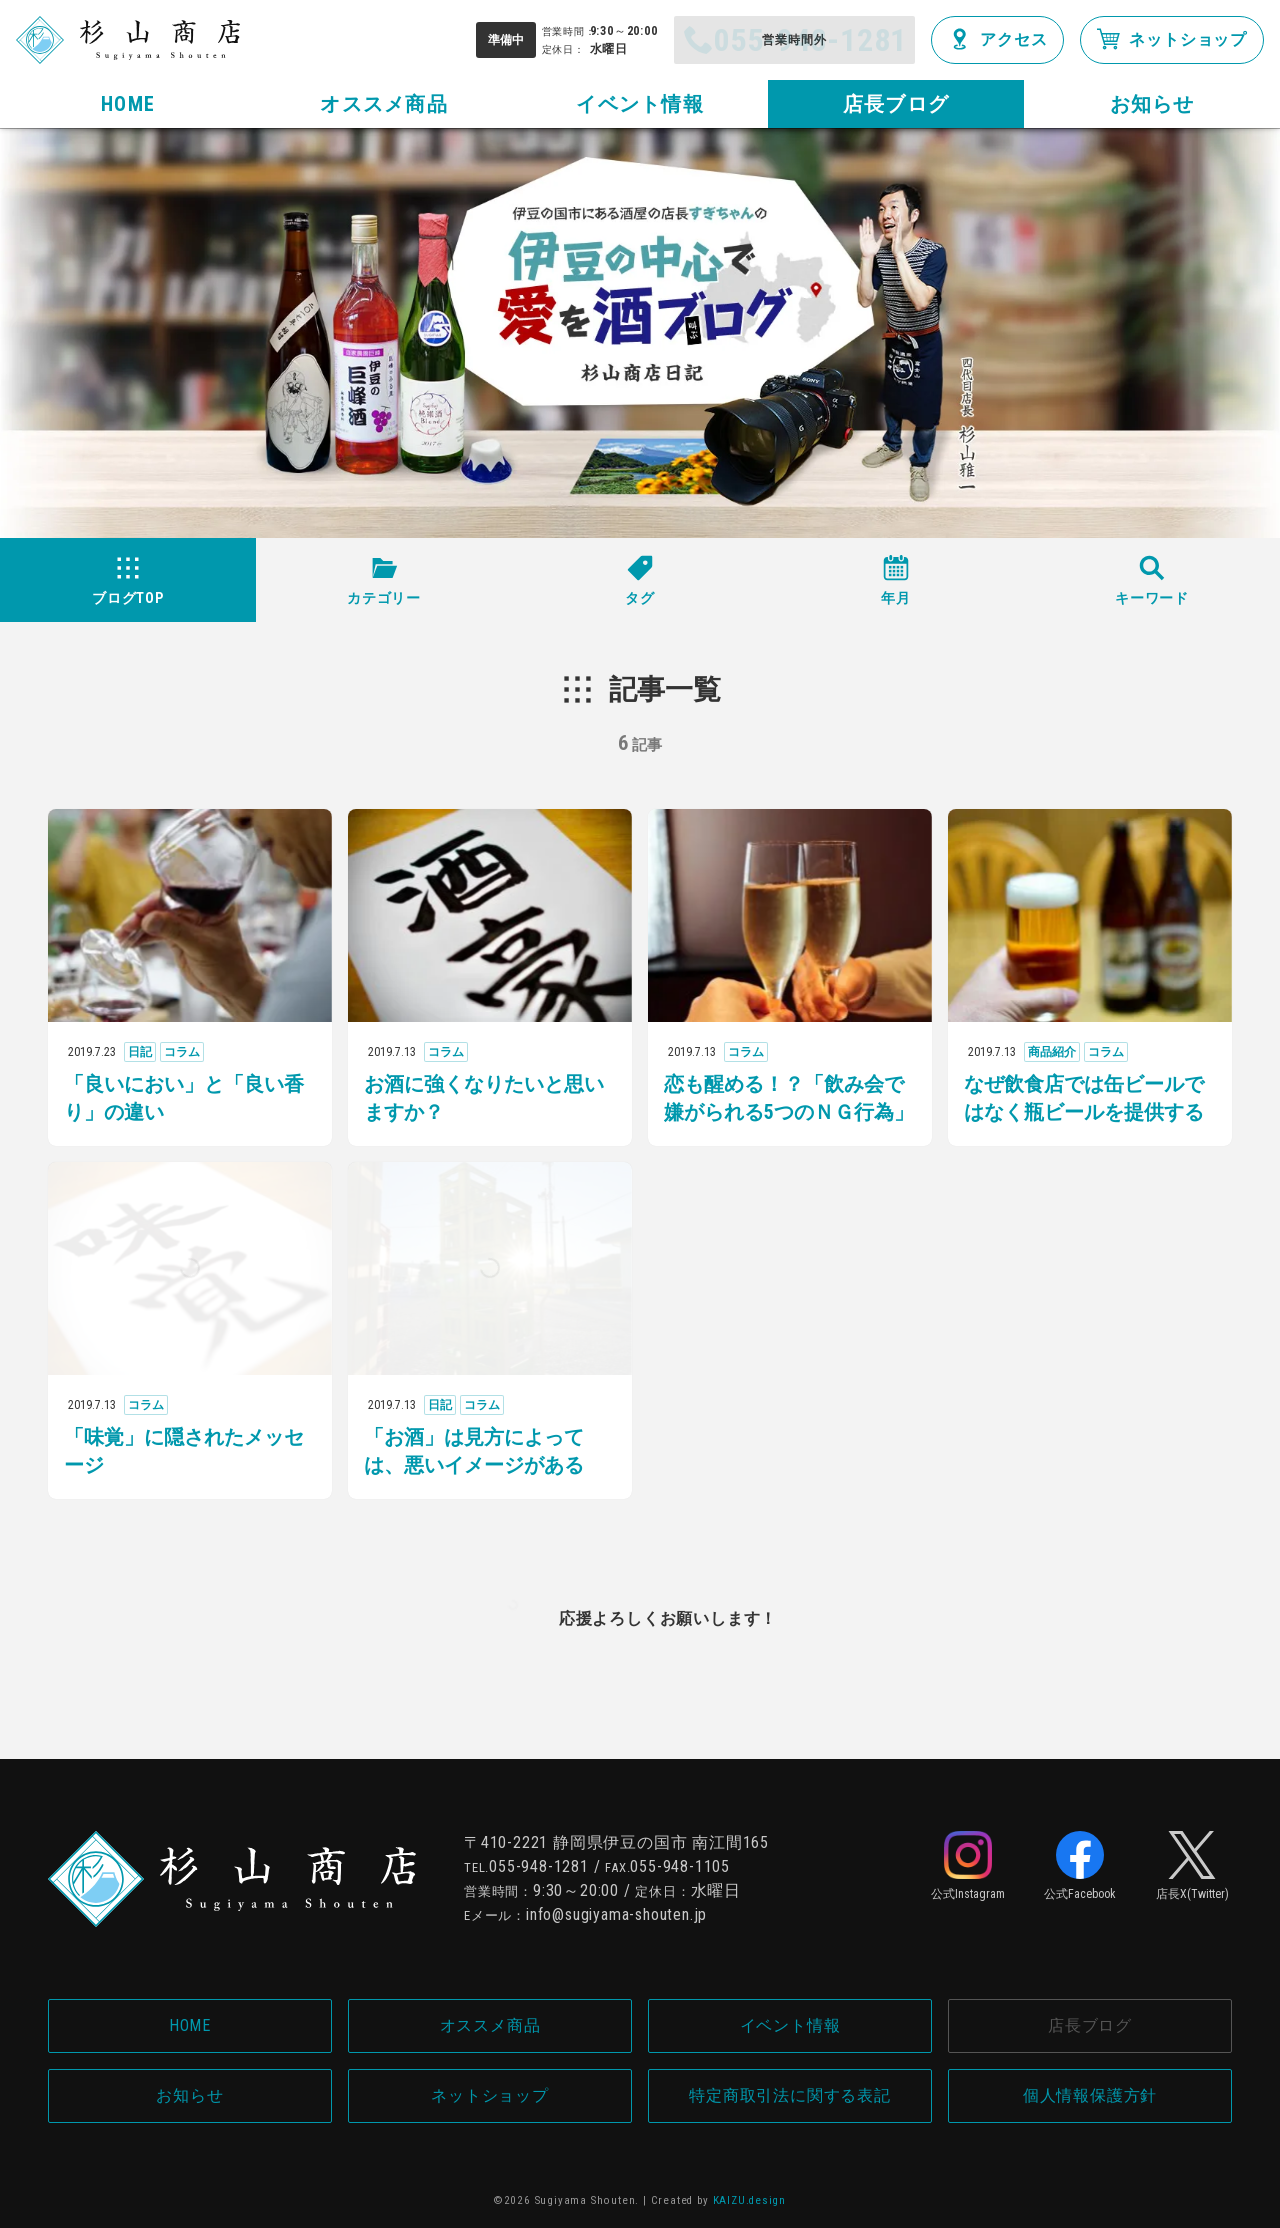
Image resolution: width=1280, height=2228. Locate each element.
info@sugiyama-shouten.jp (616, 1914)
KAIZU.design (750, 2200)
